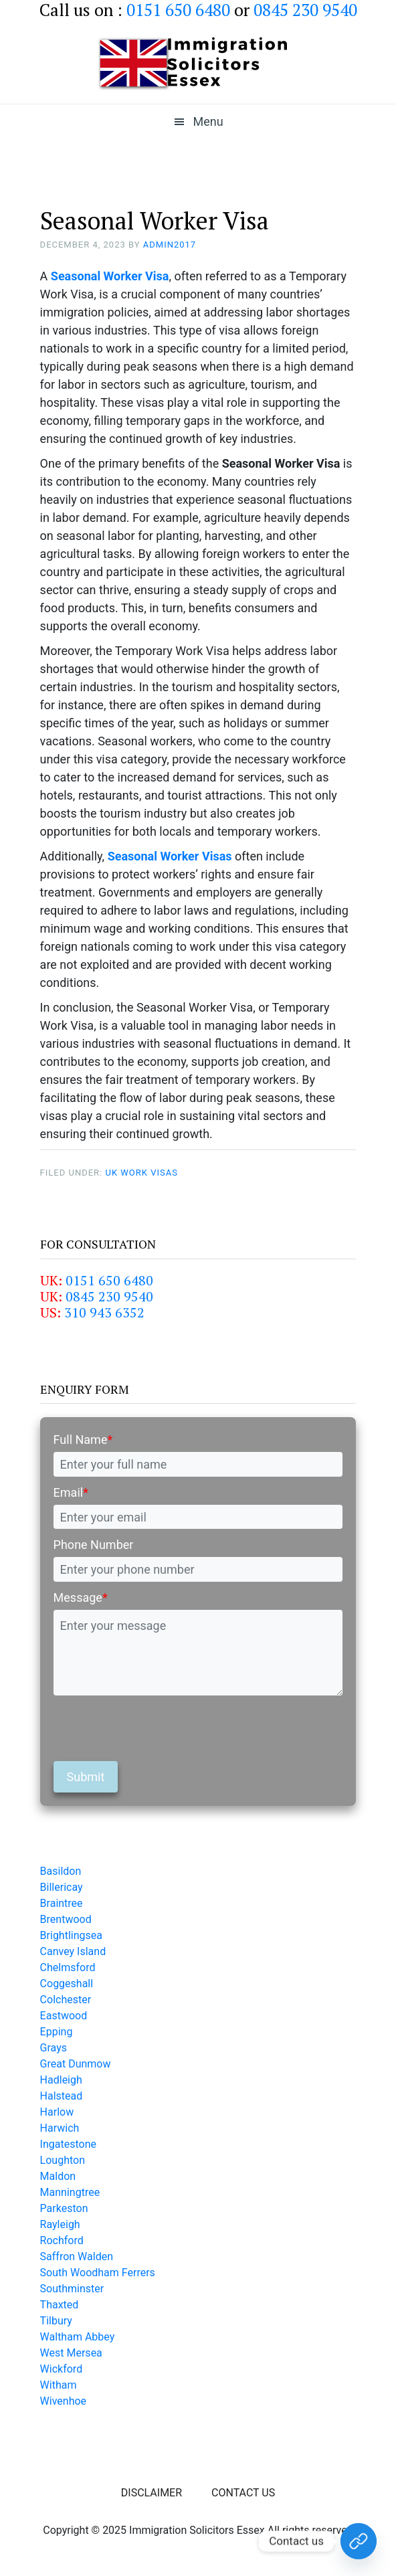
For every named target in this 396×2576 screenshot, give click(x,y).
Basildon (61, 1871)
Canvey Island (73, 1951)
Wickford (61, 2369)
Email (71, 1492)
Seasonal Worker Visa (110, 276)
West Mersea (71, 2353)
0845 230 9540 (109, 1296)
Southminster (72, 2288)
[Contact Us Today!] (358, 2541)
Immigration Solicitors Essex (198, 63)
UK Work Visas (141, 1173)
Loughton (62, 2160)
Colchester (66, 1999)
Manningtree (70, 2192)
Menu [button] (208, 121)
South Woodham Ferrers (97, 2272)
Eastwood (64, 2015)
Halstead (61, 2096)
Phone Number (94, 1545)
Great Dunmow (75, 2063)
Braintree (61, 1903)
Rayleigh (60, 2224)
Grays (53, 2047)
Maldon (58, 2176)
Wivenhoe (63, 2401)
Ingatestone (68, 2144)
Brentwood (66, 1919)
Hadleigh (61, 2080)
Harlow (57, 2112)
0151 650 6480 (109, 1280)
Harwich (60, 2128)
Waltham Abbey (77, 2336)
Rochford (62, 2240)
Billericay (61, 1887)
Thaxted (59, 2304)
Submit (86, 1777)
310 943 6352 (104, 1312)
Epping (56, 2031)
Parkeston (64, 2208)
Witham (58, 2385)
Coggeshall (67, 1983)
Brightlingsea (71, 1935)
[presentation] (155, 1728)
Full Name (83, 1440)
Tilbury (56, 2320)
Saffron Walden (76, 2256)
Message (81, 1597)
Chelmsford (68, 1967)
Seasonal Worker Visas (170, 856)
